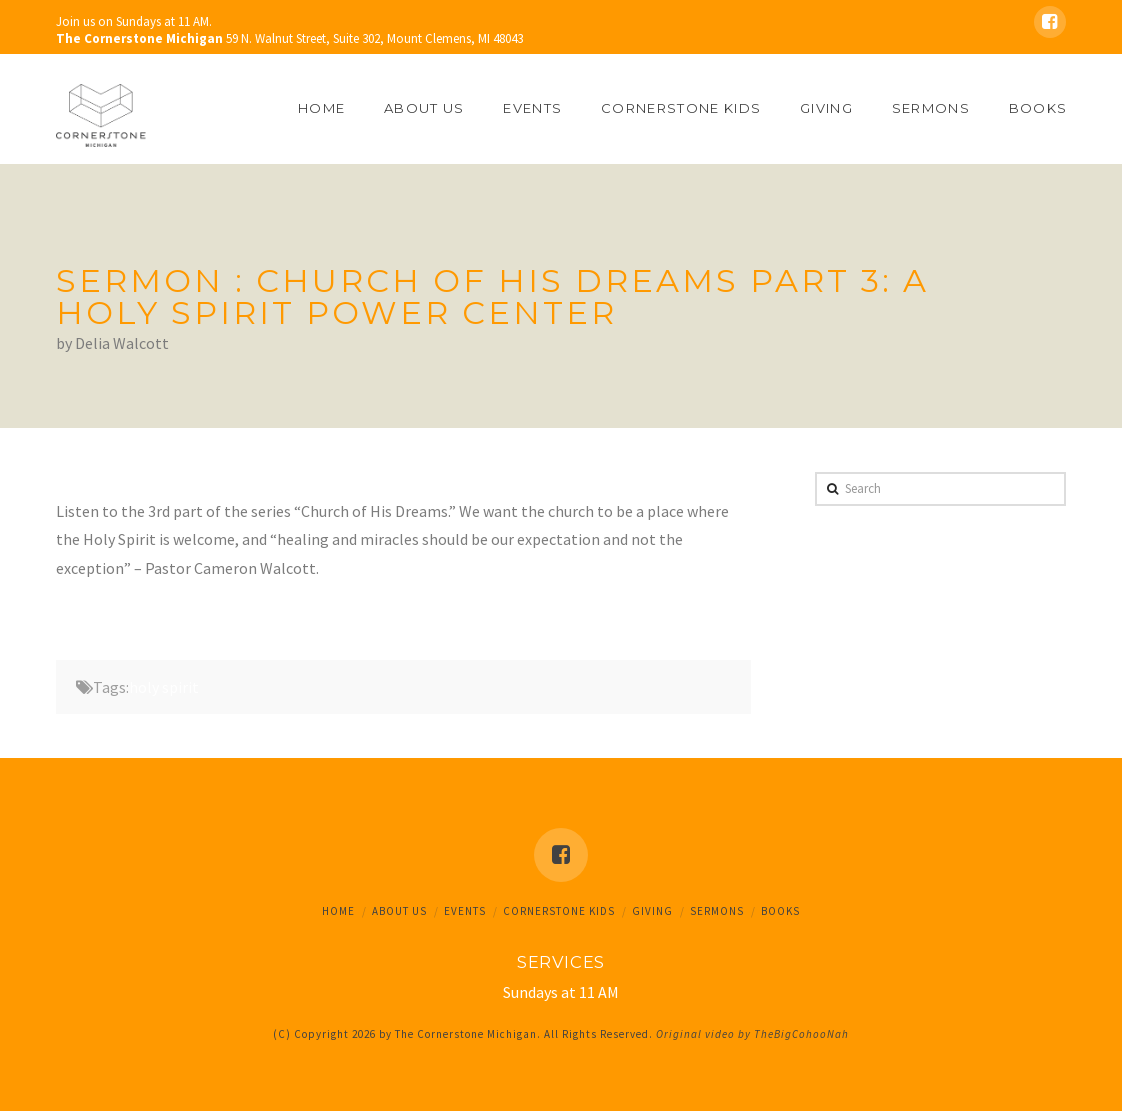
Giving (652, 911)
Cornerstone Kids (559, 911)
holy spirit (164, 687)
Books (780, 911)
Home (338, 911)
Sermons (717, 911)
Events (465, 911)
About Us (399, 911)
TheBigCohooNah (801, 1034)
